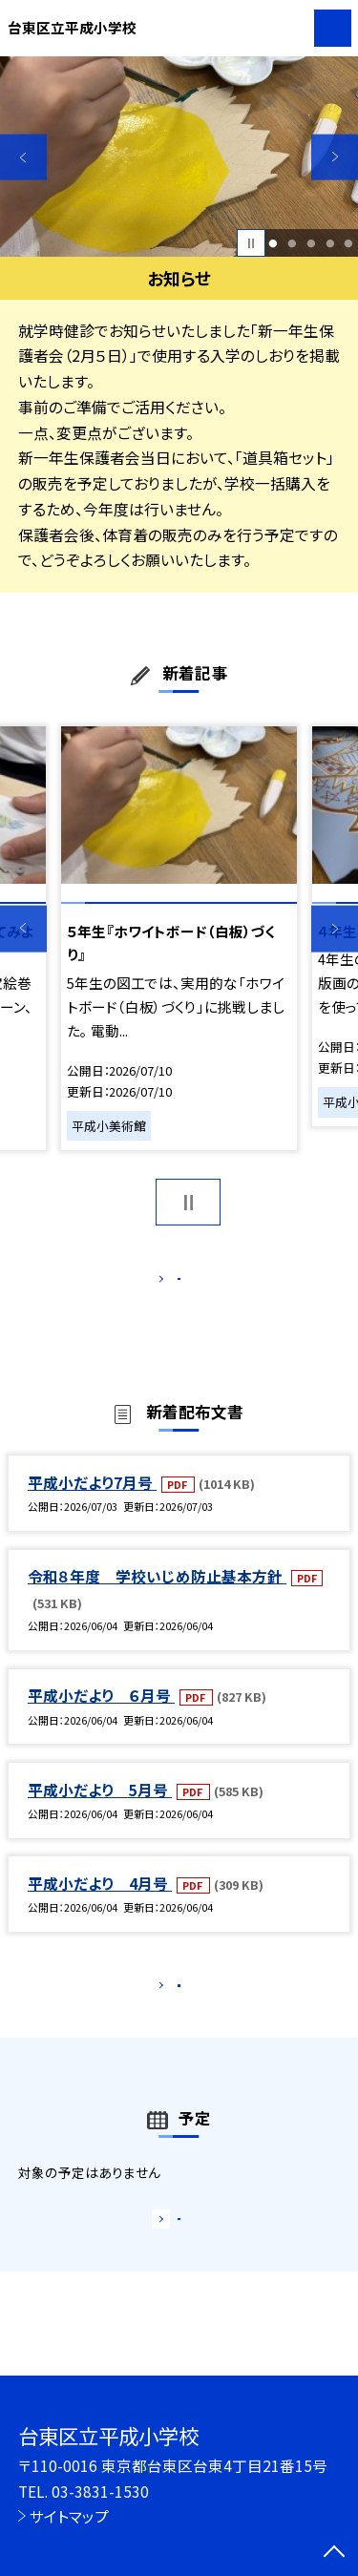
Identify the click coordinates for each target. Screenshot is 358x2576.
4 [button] (330, 243)
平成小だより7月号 (92, 1502)
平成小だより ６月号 (101, 1715)
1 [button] (273, 243)
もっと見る (169, 1283)
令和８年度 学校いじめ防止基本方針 (157, 1595)
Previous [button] (23, 157)
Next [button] (334, 157)
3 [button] (310, 243)
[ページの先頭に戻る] (334, 2553)
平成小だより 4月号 (100, 1903)
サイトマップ (69, 2515)
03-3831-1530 (100, 2491)
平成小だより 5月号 (100, 1809)
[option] (179, 157)
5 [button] (349, 243)
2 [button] (291, 243)
